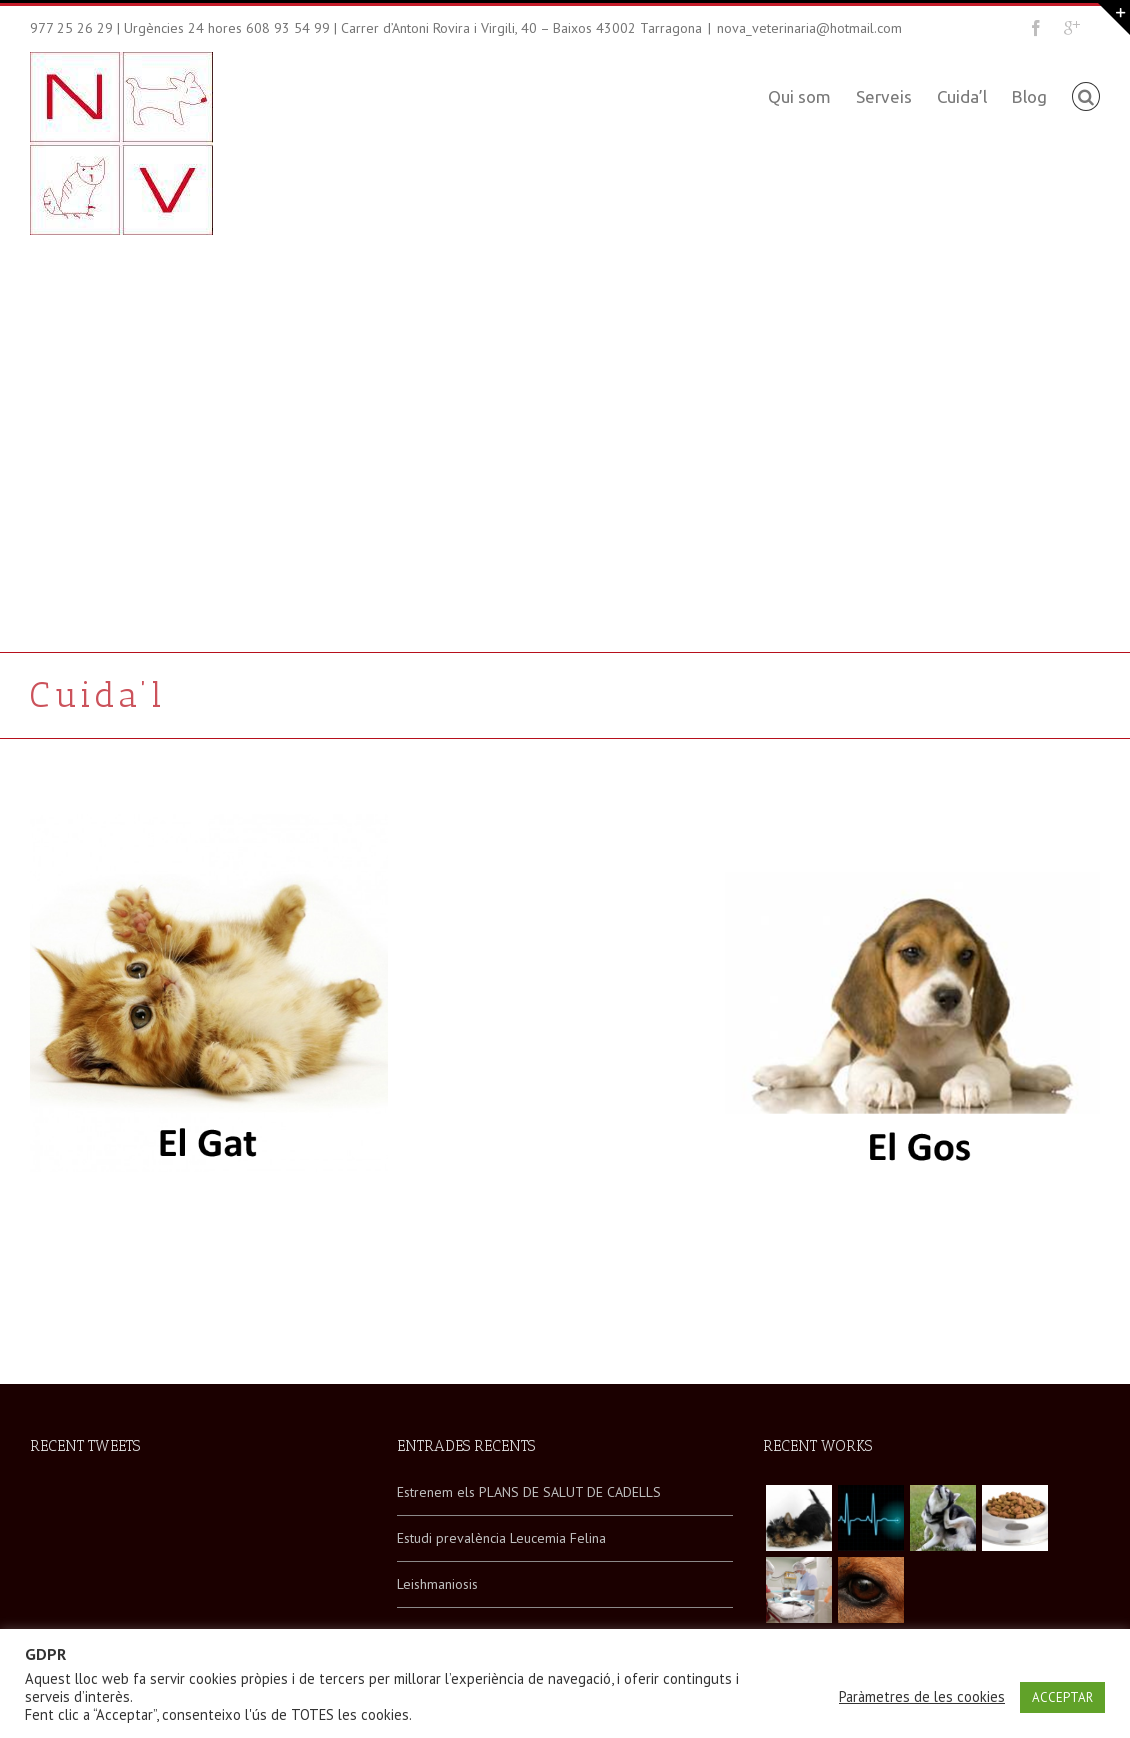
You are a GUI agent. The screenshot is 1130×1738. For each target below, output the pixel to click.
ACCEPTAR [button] (1062, 1697)
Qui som (799, 96)
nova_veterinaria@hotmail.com (809, 28)
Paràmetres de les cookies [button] (922, 1697)
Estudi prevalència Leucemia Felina (501, 1538)
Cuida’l (962, 96)
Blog (1029, 96)
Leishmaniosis (437, 1584)
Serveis (884, 96)
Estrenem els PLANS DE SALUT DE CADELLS (529, 1492)
